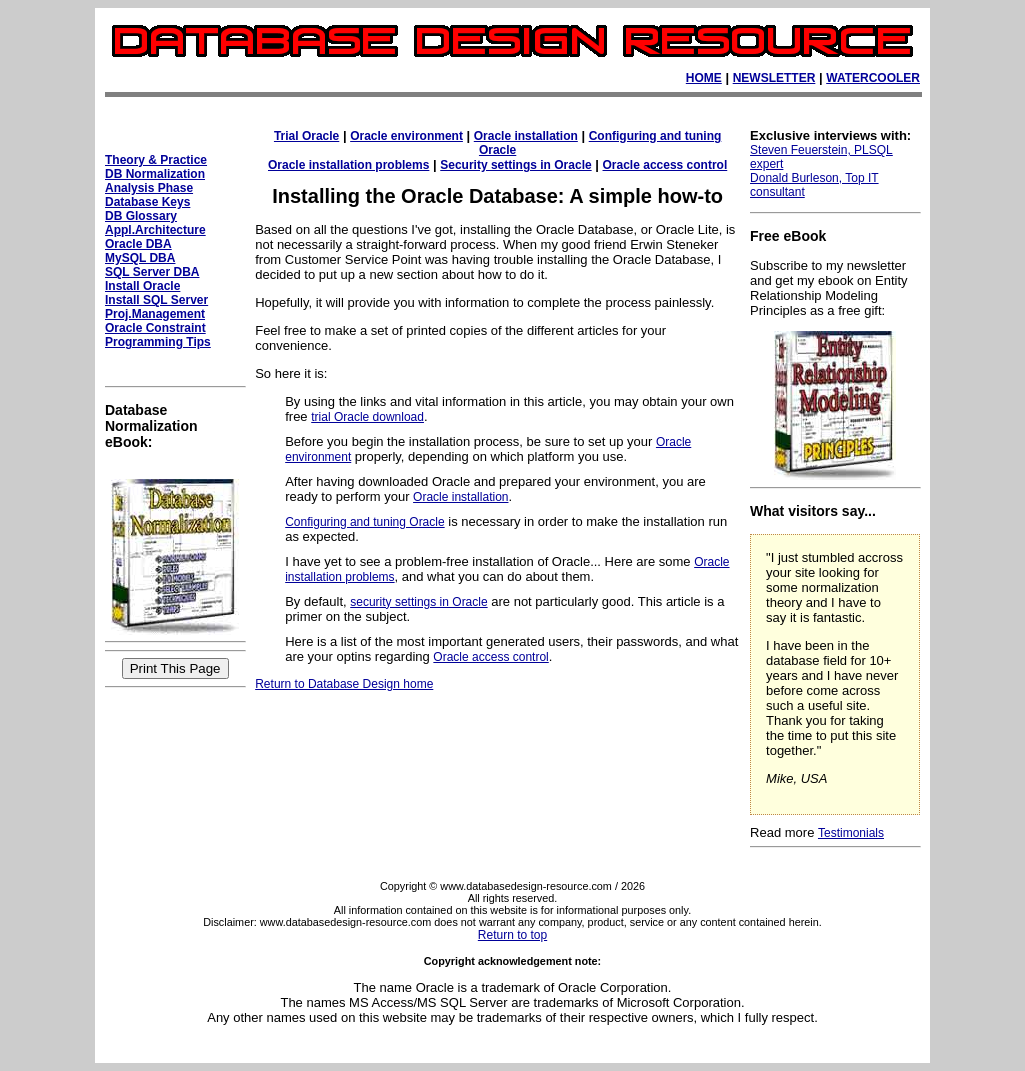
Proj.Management (155, 314)
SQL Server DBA (152, 272)
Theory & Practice (156, 160)
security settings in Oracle (418, 602)
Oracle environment (406, 136)
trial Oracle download (367, 417)
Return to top (512, 935)
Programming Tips (158, 342)
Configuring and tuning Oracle (364, 522)
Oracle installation (526, 136)
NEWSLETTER (774, 78)
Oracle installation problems (348, 165)
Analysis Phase (149, 188)
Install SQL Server (156, 300)
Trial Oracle (306, 136)
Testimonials (851, 833)
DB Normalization (155, 174)
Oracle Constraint (155, 328)
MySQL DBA (140, 258)
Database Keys (147, 202)
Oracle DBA (138, 244)
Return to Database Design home (344, 684)
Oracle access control (665, 165)
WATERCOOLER (873, 78)
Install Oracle (142, 286)
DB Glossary (141, 216)
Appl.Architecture (155, 230)
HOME (704, 78)
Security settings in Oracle (515, 165)
